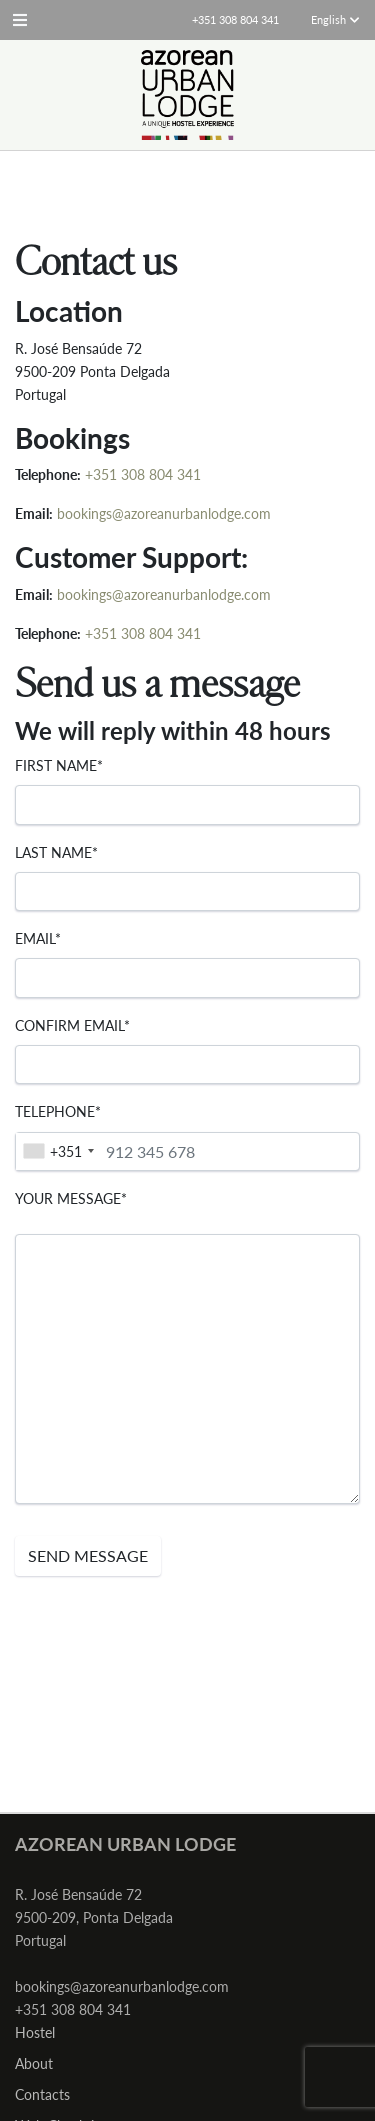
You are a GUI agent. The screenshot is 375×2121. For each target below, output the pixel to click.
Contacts (42, 2094)
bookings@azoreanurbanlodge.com (164, 513)
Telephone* (58, 1111)
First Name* (59, 765)
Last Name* (56, 852)
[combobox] (58, 1152)
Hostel (35, 2032)
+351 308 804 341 (143, 474)
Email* (38, 938)
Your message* (71, 1198)
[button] (20, 20)
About (34, 2063)
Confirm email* (72, 1025)
